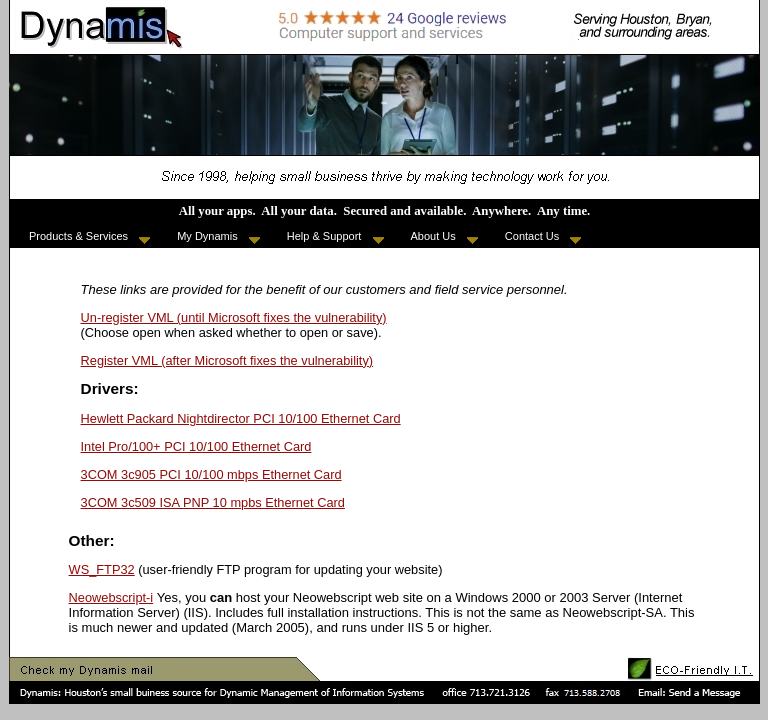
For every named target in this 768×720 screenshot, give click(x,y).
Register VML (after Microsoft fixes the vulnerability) (227, 360)
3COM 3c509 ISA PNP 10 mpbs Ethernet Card (213, 502)
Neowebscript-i (111, 597)
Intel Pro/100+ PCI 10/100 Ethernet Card (196, 446)
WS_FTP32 (102, 569)
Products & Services (89, 237)
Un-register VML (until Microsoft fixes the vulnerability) (234, 317)
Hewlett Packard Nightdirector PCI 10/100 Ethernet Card (241, 418)
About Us (444, 237)
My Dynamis (218, 237)
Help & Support (335, 237)
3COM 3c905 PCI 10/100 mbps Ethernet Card (211, 474)
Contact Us (543, 237)
